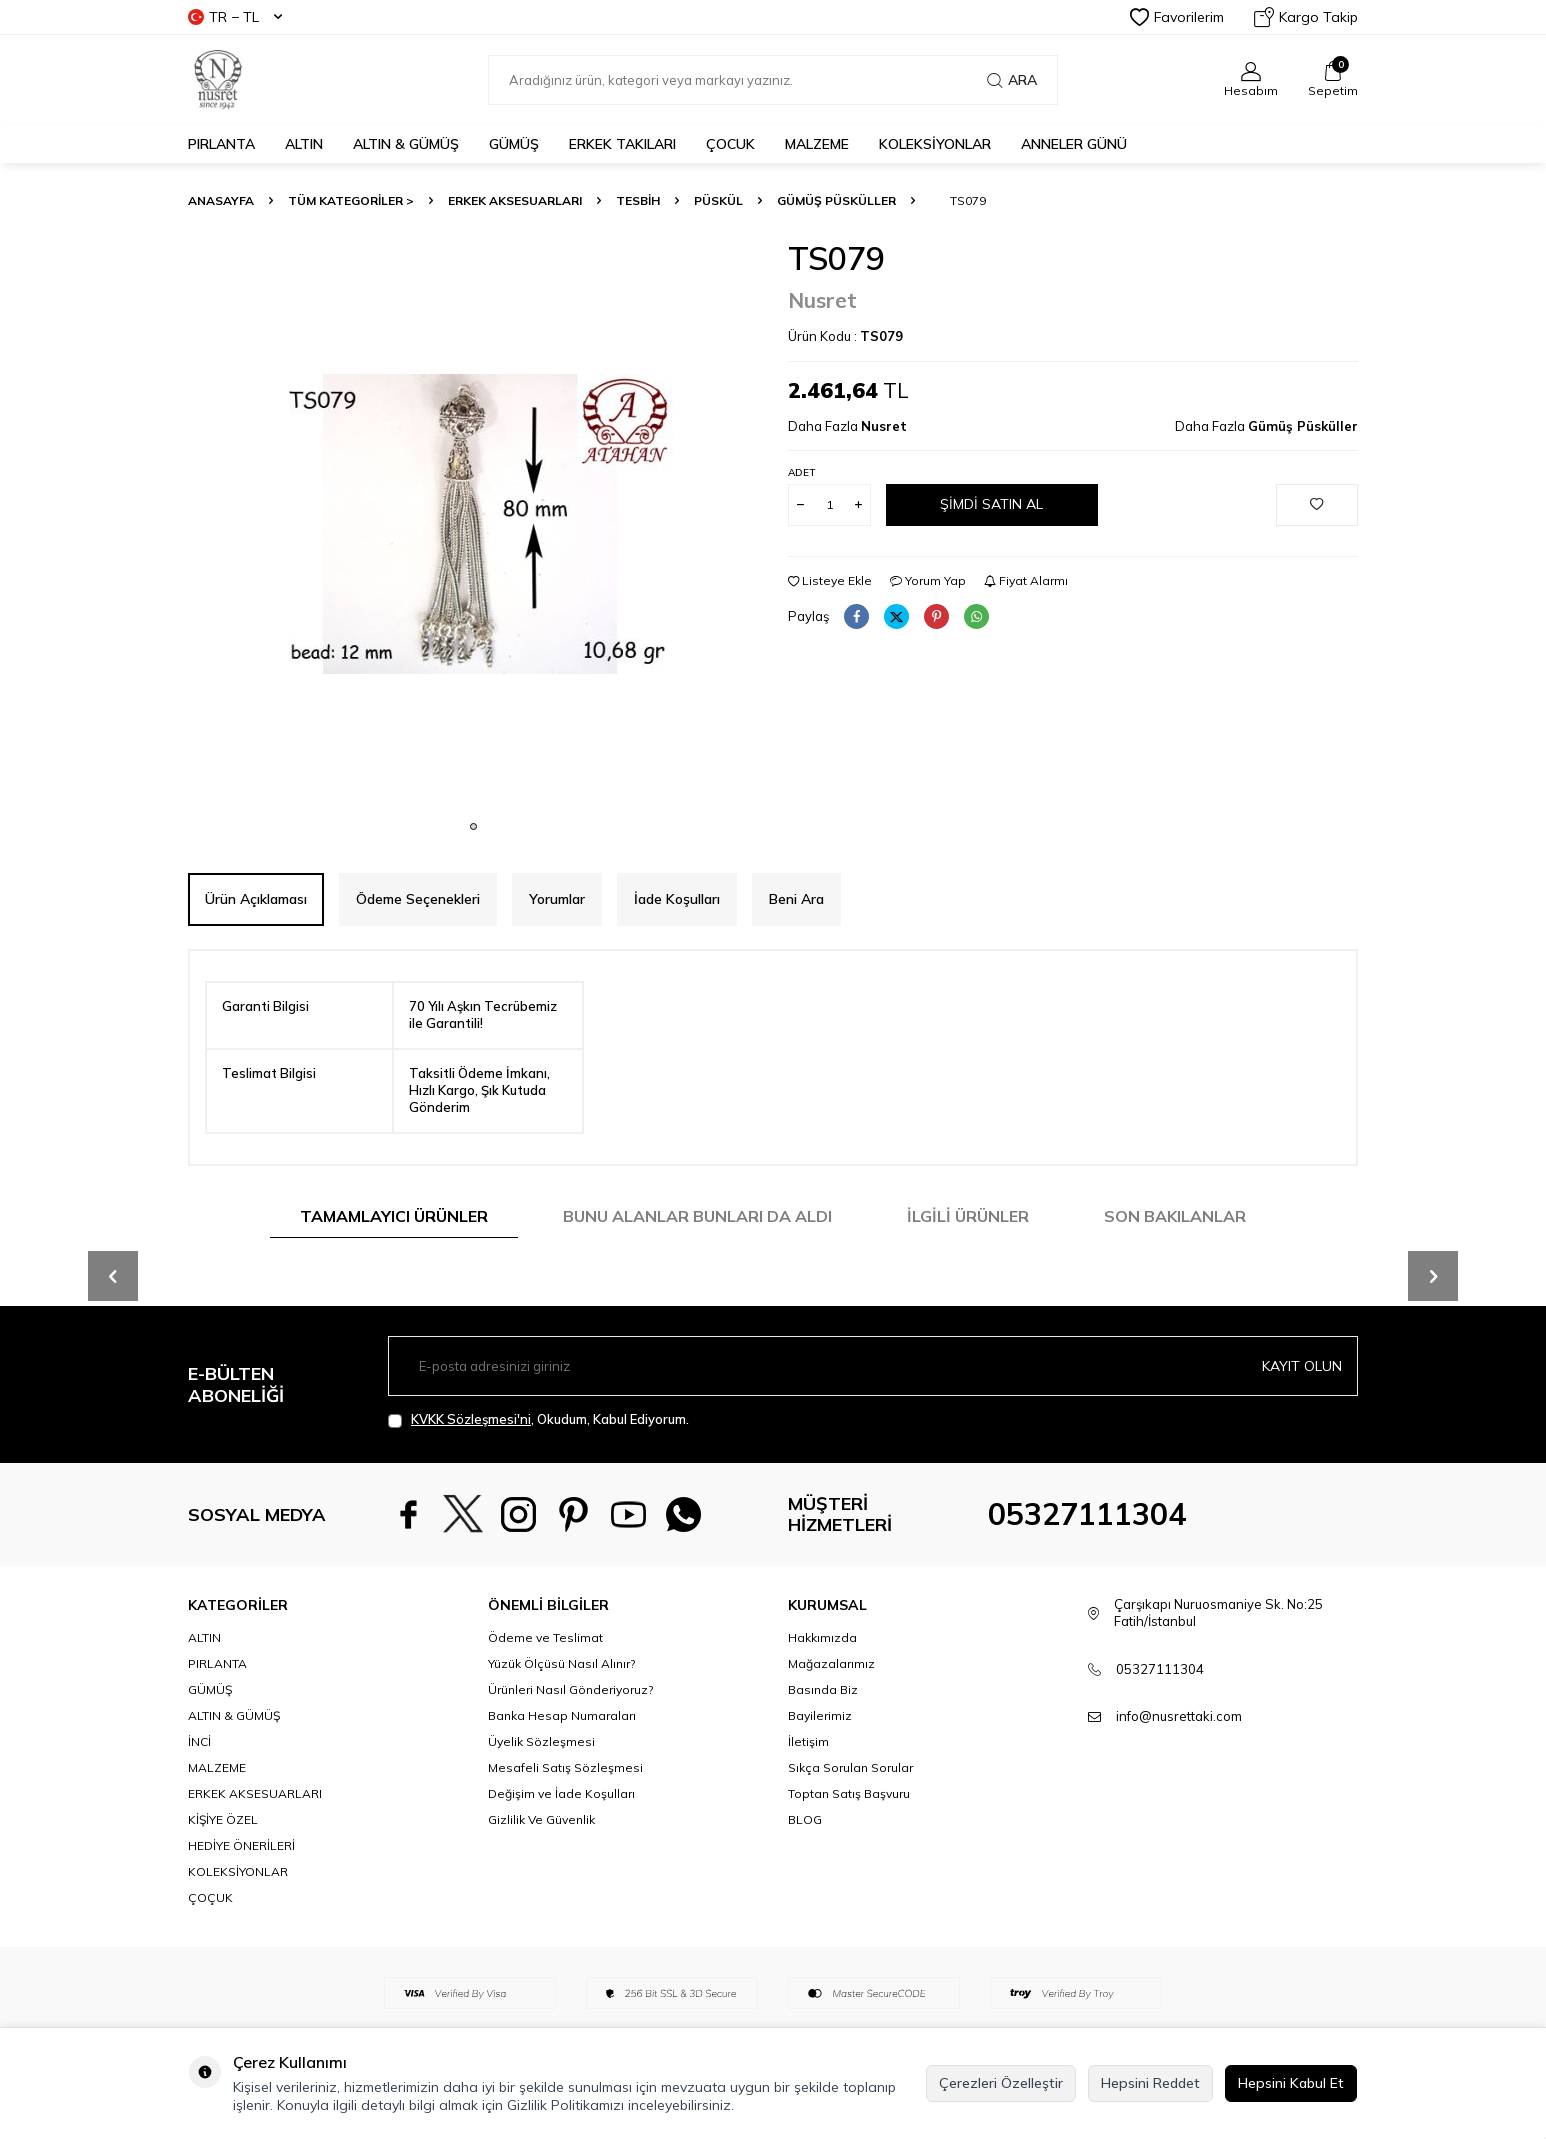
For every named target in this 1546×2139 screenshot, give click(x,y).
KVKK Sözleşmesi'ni (471, 1419)
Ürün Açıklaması (256, 899)
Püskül (718, 200)
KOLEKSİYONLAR (935, 144)
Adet (801, 472)
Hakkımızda (822, 1637)
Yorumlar (557, 899)
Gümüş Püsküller (836, 200)
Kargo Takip (1306, 17)
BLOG (805, 1819)
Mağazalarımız (831, 1663)
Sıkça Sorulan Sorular (850, 1767)
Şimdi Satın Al (991, 504)
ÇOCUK (730, 144)
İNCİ (199, 1741)
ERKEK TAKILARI (622, 144)
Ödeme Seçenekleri (418, 899)
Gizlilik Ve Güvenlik (541, 1819)
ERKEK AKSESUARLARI (515, 200)
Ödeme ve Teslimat (545, 1637)
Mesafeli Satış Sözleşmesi (565, 1767)
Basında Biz (823, 1689)
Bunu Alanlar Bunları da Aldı (697, 1216)
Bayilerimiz (820, 1715)
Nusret (822, 300)
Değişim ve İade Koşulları (561, 1793)
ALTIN (304, 144)
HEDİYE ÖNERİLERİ (241, 1845)
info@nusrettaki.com (1179, 1716)
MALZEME (817, 144)
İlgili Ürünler (968, 1216)
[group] (473, 524)
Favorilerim (1177, 17)
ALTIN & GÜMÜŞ (406, 144)
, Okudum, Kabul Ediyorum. (538, 1419)
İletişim (808, 1741)
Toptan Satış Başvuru (849, 1793)
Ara (1012, 80)
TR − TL (235, 17)
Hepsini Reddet (1150, 2083)
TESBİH (638, 200)
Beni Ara (796, 899)
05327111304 (1087, 1514)
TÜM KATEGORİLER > (351, 200)
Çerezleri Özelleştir (1001, 2083)
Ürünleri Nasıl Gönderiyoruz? (570, 1689)
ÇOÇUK (210, 1897)
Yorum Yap (928, 580)
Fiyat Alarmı (1026, 580)
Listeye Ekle (830, 580)
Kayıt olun (1302, 1366)
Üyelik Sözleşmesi (541, 1741)
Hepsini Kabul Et (1291, 2083)
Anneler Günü (1074, 144)
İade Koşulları (677, 899)
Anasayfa (221, 200)
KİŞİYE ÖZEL (223, 1819)
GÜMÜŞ (514, 144)
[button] (473, 826)
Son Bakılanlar (1175, 1216)
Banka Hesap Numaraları (562, 1715)
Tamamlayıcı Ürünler (394, 1216)
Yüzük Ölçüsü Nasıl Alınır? (561, 1663)
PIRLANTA (221, 144)
